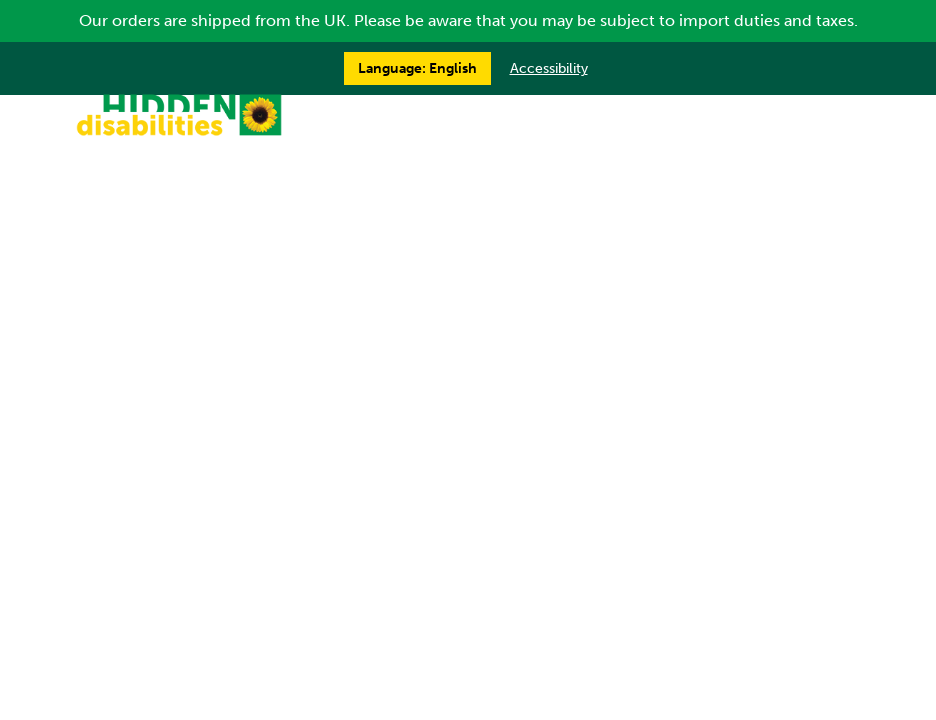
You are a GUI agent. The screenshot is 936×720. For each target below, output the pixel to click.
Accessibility (549, 68)
